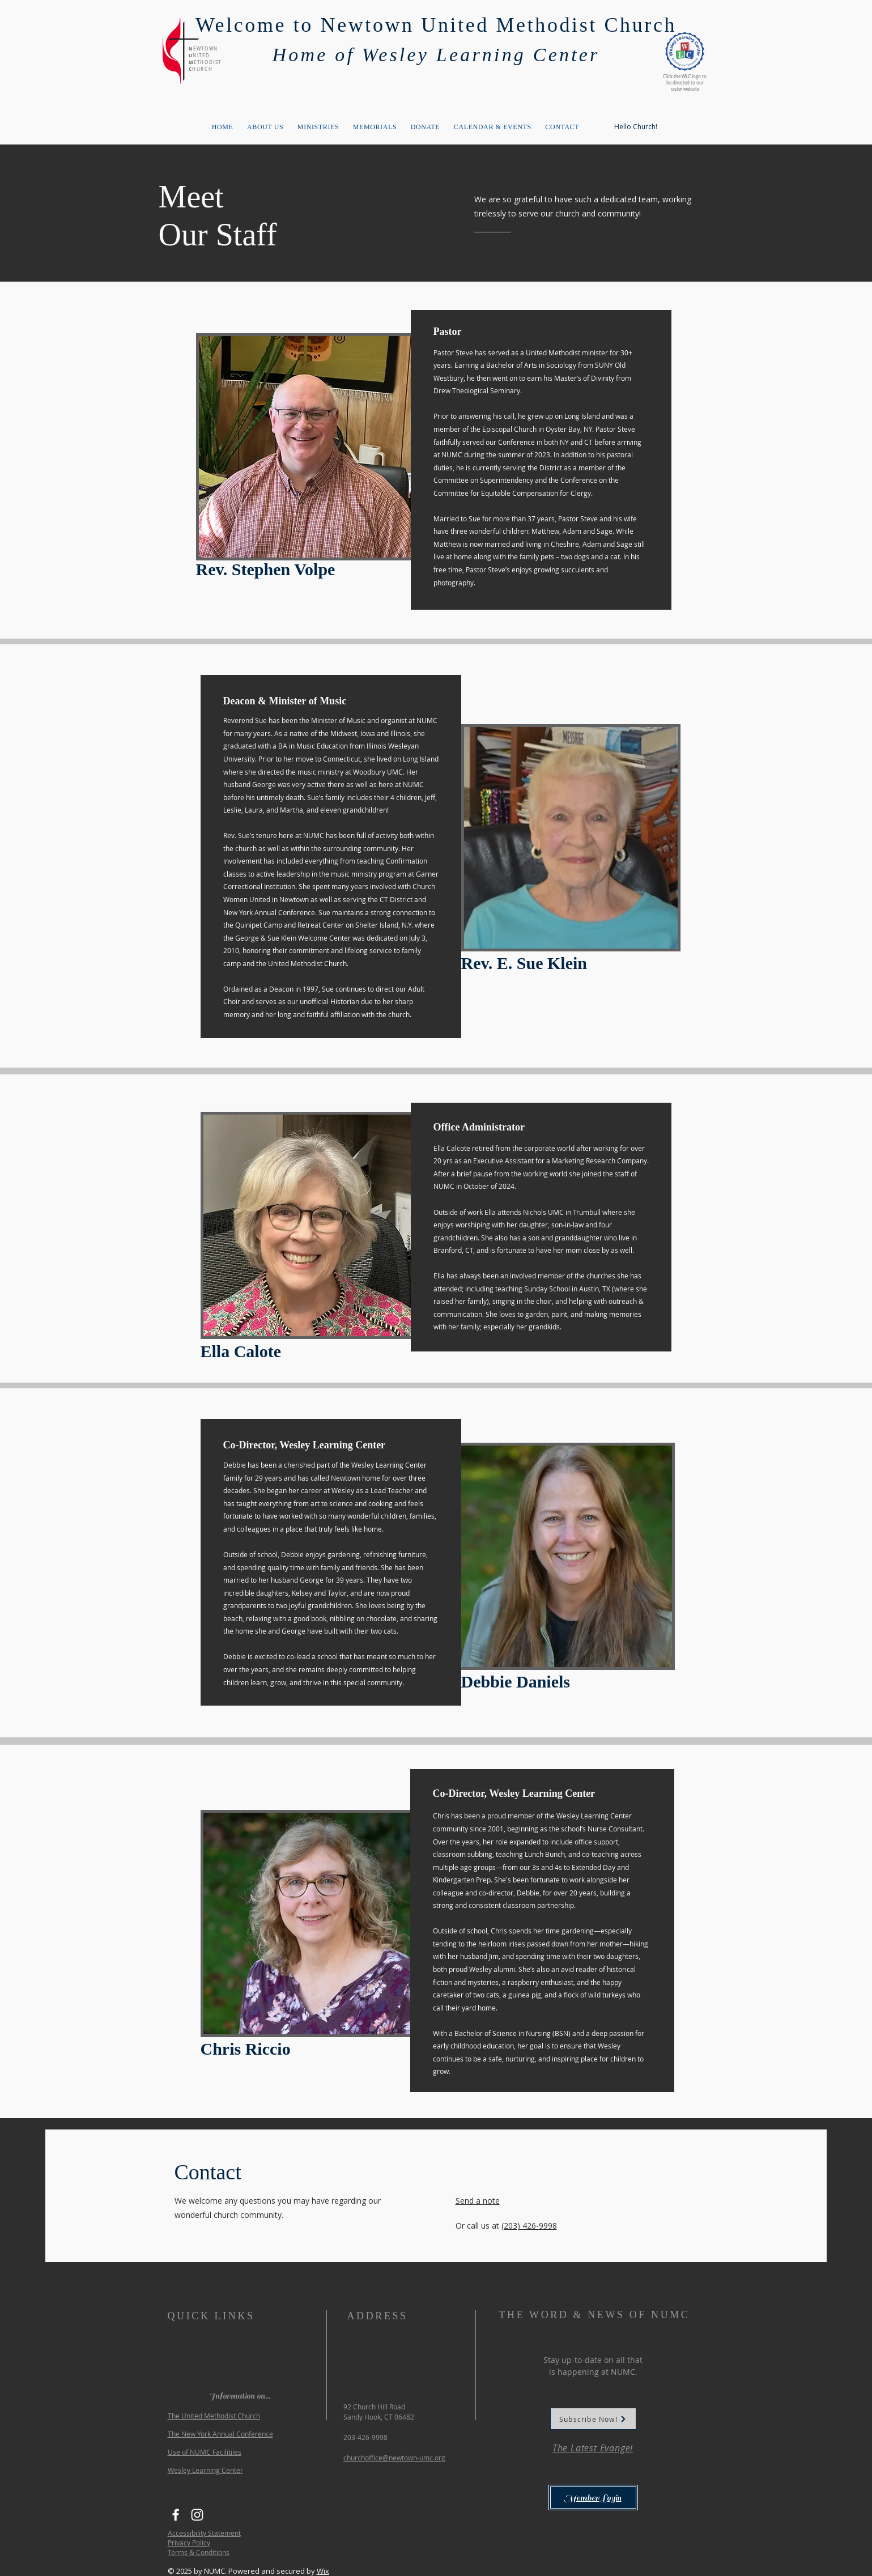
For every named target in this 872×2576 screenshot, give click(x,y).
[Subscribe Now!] (593, 2419)
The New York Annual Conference (220, 2433)
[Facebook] (176, 2515)
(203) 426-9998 (529, 2225)
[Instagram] (197, 2515)
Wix (323, 2571)
